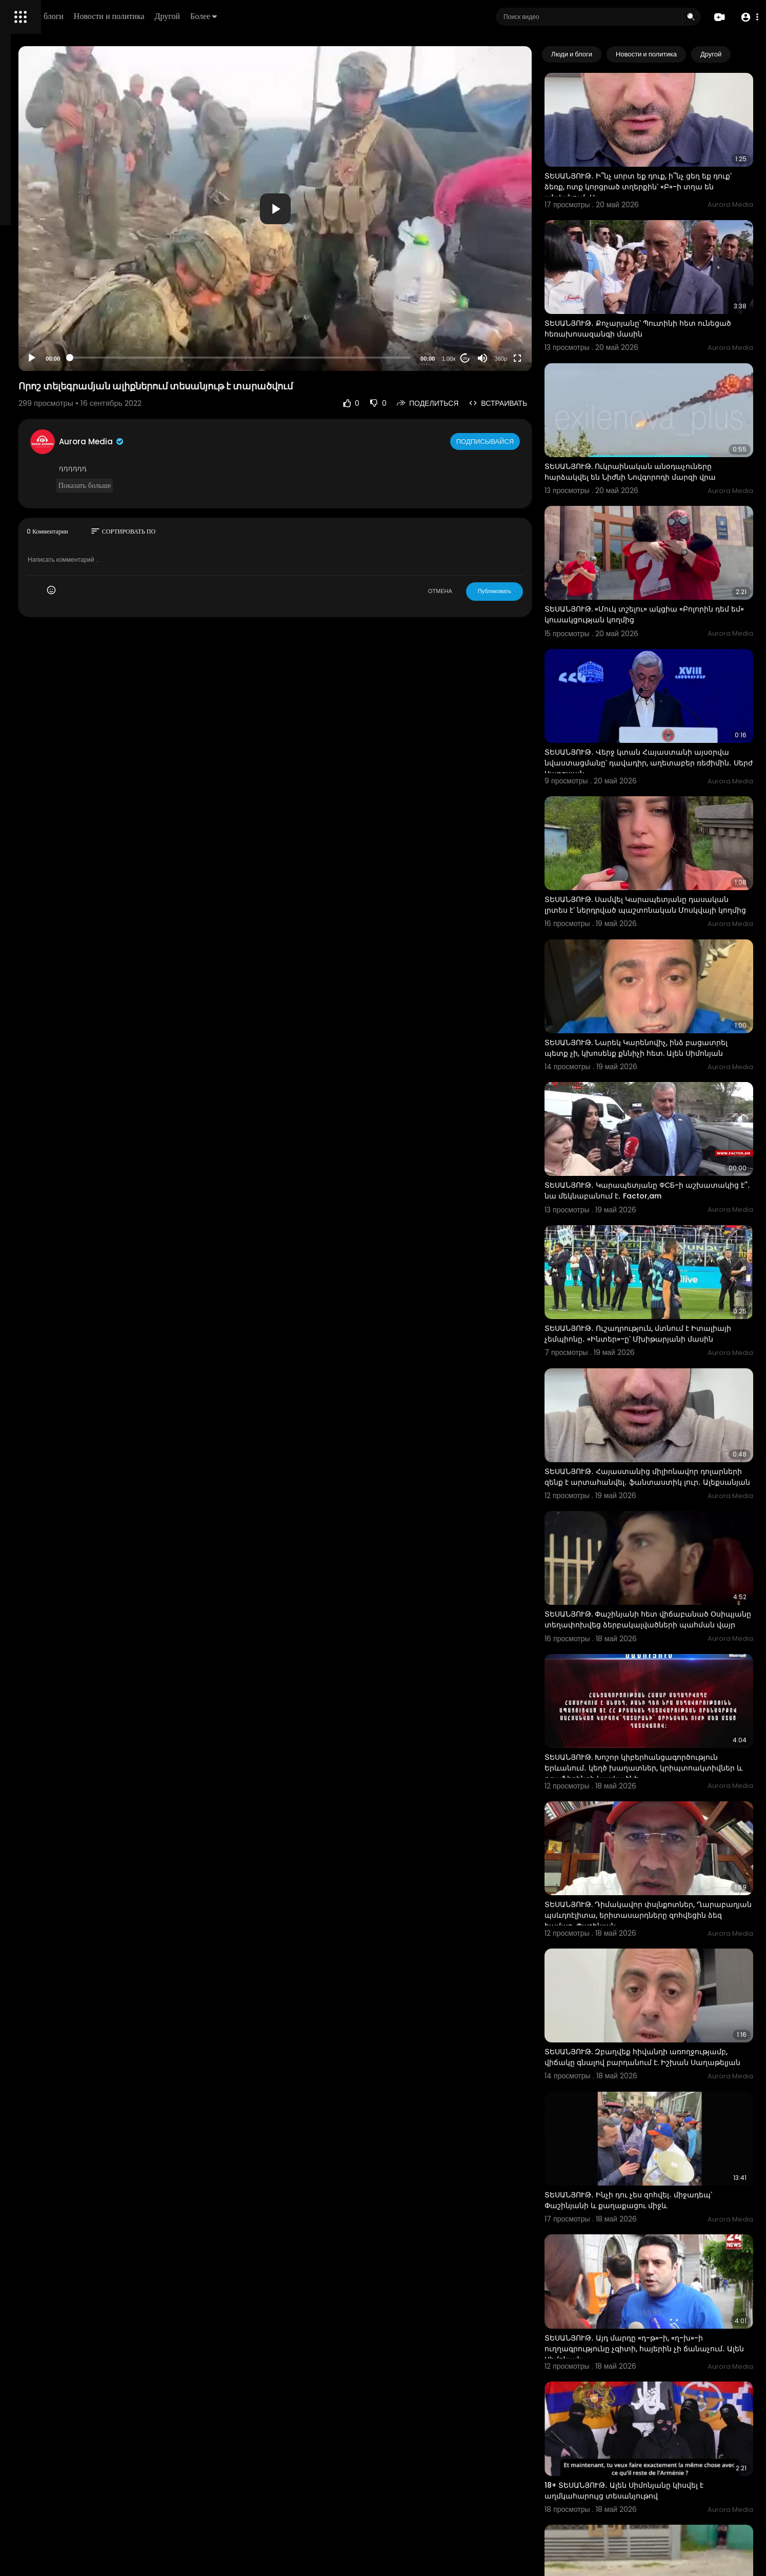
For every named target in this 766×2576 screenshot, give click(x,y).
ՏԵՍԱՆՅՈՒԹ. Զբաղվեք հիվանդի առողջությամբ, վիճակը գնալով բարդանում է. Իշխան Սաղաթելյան (668, 1841)
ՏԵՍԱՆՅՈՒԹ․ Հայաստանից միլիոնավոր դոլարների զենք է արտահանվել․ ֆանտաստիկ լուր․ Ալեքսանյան (661, 1324)
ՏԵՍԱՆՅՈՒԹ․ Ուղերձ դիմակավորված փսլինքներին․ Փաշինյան (656, 2344)
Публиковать (534, 591)
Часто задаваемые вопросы (56, 313)
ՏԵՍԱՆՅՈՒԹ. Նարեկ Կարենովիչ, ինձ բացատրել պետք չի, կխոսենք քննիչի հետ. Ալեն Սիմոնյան (666, 936)
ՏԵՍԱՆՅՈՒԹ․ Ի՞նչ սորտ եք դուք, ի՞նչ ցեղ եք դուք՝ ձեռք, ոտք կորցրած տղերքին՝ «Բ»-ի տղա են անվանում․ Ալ (667, 169)
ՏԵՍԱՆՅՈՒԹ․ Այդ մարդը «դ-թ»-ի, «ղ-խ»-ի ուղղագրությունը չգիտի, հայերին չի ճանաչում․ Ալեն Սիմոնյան (663, 2096)
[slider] (327, 358)
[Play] (164, 358)
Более (347, 16)
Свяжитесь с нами (64, 348)
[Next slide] (740, 54)
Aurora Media (224, 441)
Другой (311, 16)
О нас (22, 348)
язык (68, 361)
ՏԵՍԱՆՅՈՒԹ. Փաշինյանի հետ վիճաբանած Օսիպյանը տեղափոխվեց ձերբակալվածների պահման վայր (666, 1453)
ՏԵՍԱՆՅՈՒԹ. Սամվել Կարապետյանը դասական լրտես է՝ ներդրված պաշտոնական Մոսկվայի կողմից (655, 807)
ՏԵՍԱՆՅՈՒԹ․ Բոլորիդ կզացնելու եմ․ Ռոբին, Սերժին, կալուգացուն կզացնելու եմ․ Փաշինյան (667, 2475)
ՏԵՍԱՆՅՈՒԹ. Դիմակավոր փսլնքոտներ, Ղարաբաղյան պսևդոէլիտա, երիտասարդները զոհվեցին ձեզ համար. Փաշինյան (661, 1717)
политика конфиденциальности (61, 337)
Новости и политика (252, 16)
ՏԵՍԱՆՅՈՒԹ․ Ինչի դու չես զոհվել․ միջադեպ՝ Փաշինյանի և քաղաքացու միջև (668, 1965)
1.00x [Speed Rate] (488, 359)
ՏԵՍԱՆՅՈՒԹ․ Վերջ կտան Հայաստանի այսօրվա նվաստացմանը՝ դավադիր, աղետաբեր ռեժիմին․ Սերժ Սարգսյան (658, 678)
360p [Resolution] (541, 359)
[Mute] (522, 358)
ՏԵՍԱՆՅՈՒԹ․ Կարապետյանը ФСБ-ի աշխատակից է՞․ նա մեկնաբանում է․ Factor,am (656, 1065)
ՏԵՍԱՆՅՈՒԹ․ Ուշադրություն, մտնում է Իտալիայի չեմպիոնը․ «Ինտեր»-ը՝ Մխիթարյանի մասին (656, 1195)
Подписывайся (526, 441)
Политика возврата (42, 300)
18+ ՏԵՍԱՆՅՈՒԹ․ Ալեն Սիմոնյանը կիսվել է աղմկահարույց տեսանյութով (663, 2219)
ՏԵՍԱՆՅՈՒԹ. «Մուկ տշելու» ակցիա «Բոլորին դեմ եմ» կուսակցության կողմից (668, 547)
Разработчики (34, 361)
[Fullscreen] (557, 358)
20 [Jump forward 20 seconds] (504, 358)
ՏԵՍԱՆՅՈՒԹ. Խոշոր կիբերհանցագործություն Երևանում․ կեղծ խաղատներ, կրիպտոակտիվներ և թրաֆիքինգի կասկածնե (665, 1588)
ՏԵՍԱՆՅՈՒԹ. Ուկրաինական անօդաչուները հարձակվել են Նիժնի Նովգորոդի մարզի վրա (668, 423)
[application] (361, 208)
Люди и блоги (183, 16)
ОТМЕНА (480, 591)
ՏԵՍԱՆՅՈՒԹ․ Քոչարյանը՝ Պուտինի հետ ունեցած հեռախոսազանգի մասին (660, 292)
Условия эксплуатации (48, 324)
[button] (747, 17)
